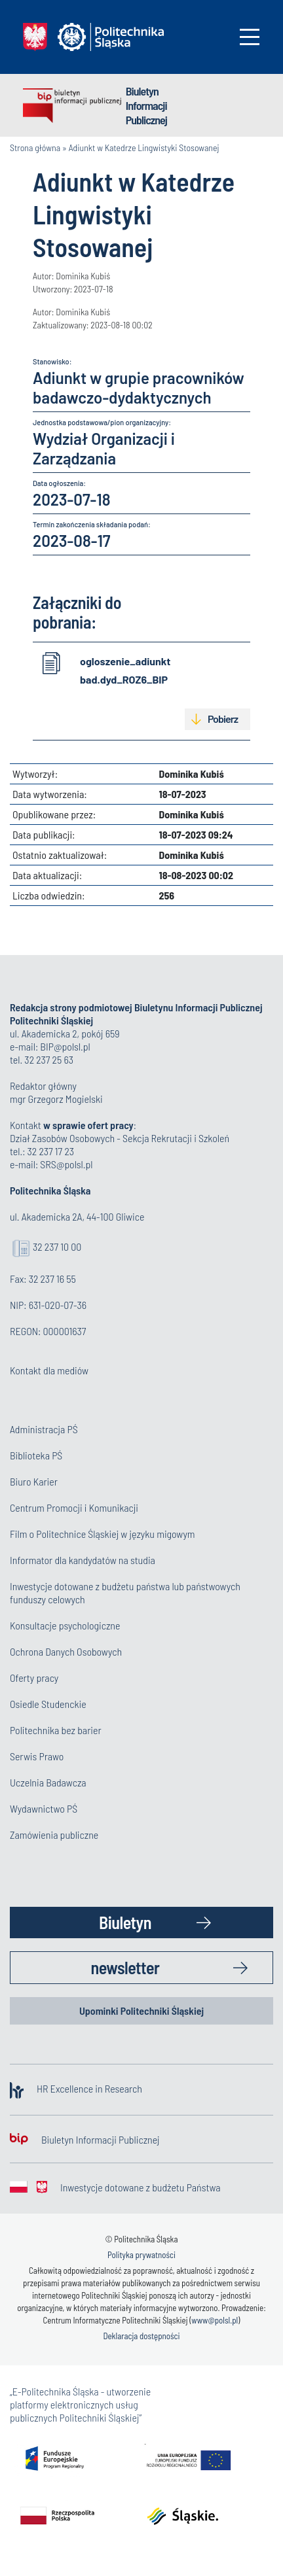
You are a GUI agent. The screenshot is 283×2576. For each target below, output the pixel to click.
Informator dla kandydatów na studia (82, 1560)
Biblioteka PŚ (36, 1455)
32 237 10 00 (57, 1246)
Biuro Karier (34, 1481)
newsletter (125, 1967)
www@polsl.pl (214, 2320)
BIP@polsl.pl (65, 1046)
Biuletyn (125, 1922)
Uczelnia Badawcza (48, 1782)
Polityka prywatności (141, 2255)
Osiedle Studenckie (48, 1703)
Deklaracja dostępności (141, 2336)
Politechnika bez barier (56, 1730)
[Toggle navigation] (249, 37)
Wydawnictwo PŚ (43, 1808)
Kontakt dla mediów (49, 1370)
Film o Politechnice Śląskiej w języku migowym (102, 1533)
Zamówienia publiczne (54, 1834)
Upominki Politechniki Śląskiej (141, 2010)
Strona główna (35, 147)
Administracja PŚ (44, 1429)
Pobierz (223, 718)
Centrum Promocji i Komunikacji (74, 1507)
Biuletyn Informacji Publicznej (146, 105)
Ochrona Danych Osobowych (66, 1651)
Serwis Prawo (37, 1756)
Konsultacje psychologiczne (65, 1625)
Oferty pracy (34, 1677)
